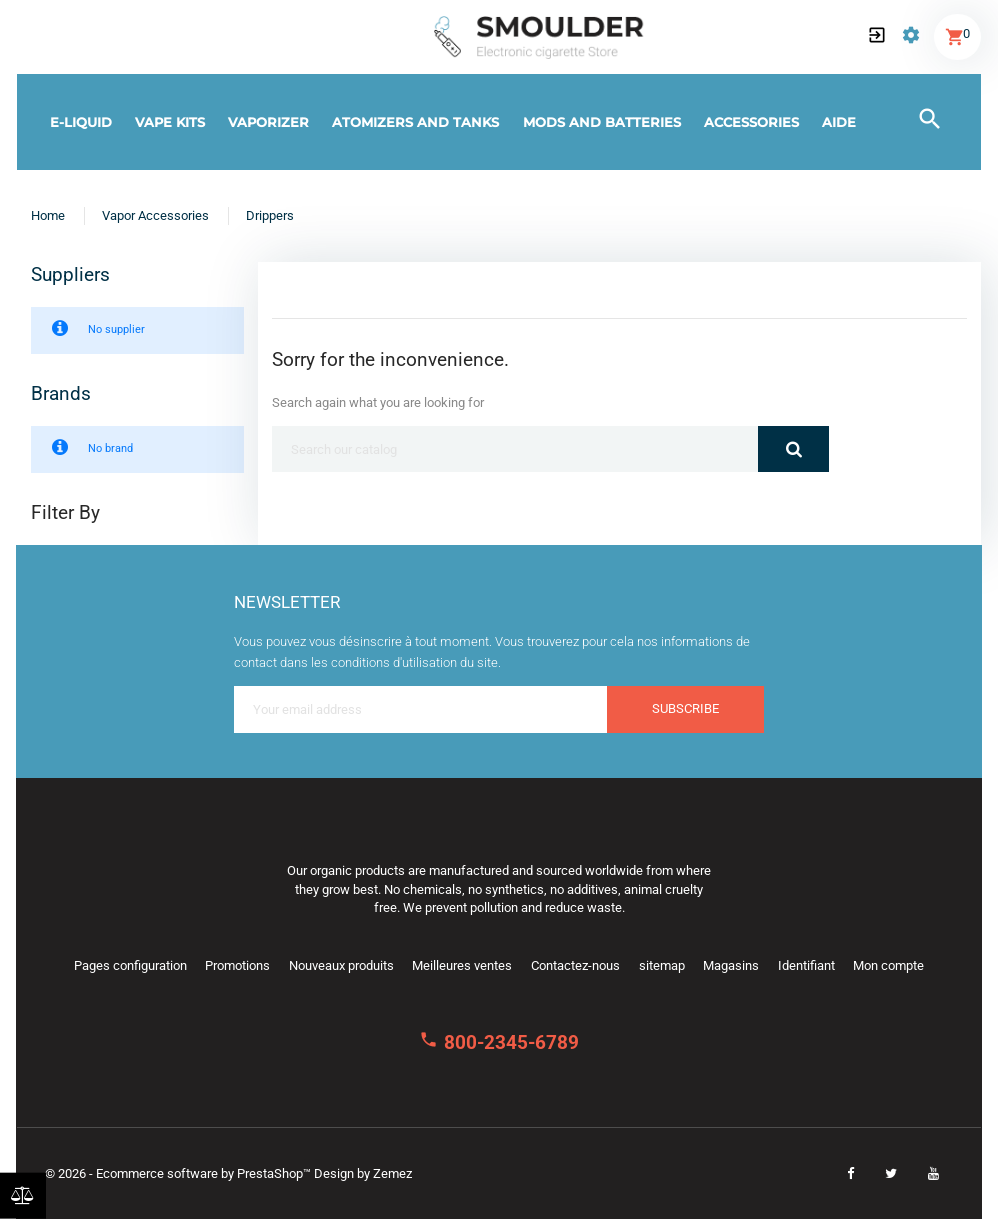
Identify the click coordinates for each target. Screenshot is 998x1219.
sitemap (662, 965)
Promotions (237, 965)
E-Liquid (81, 122)
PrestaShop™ (275, 1173)
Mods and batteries (602, 122)
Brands (61, 394)
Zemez (392, 1173)
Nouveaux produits (341, 965)
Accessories (751, 122)
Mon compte (888, 965)
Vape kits (170, 122)
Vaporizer (268, 122)
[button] (877, 37)
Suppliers (70, 275)
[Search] (515, 449)
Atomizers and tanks (415, 122)
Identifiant (806, 965)
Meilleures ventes (462, 965)
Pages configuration (130, 965)
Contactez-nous (575, 965)
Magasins (731, 965)
